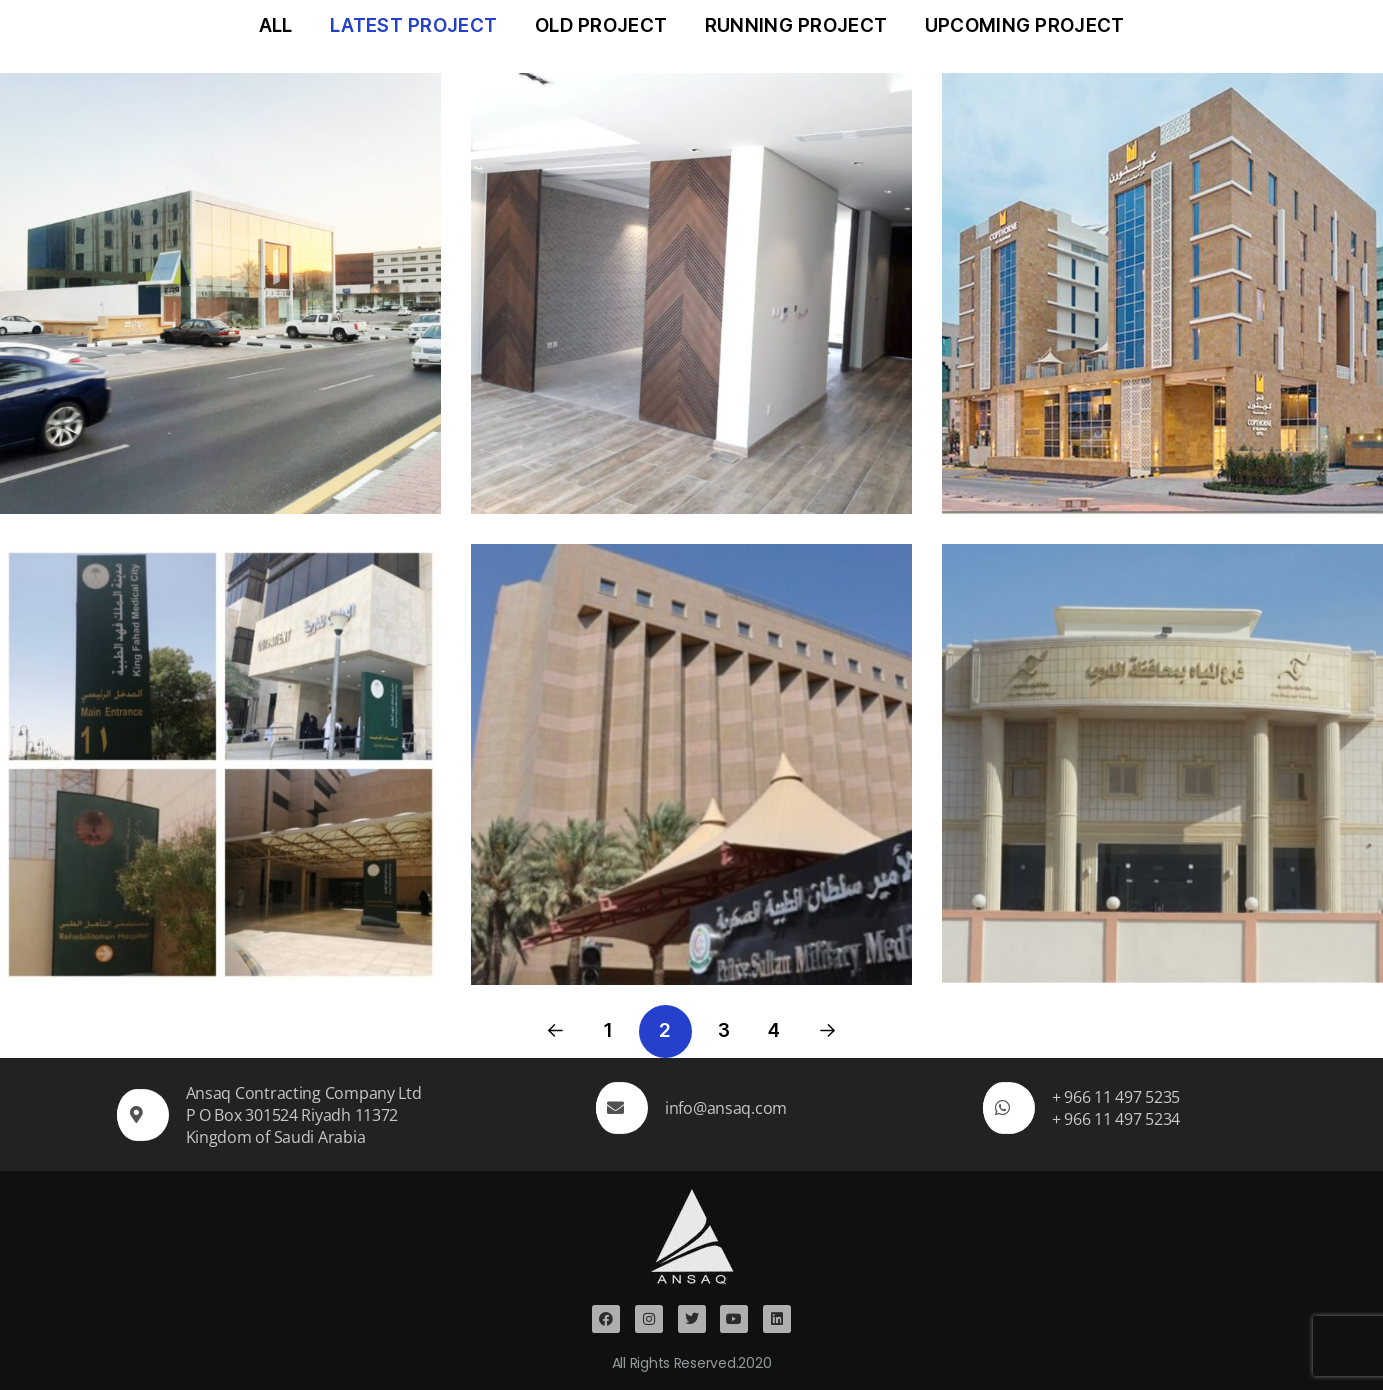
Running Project (796, 25)
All (276, 25)
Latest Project (413, 25)
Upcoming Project (1025, 25)
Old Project (601, 25)
